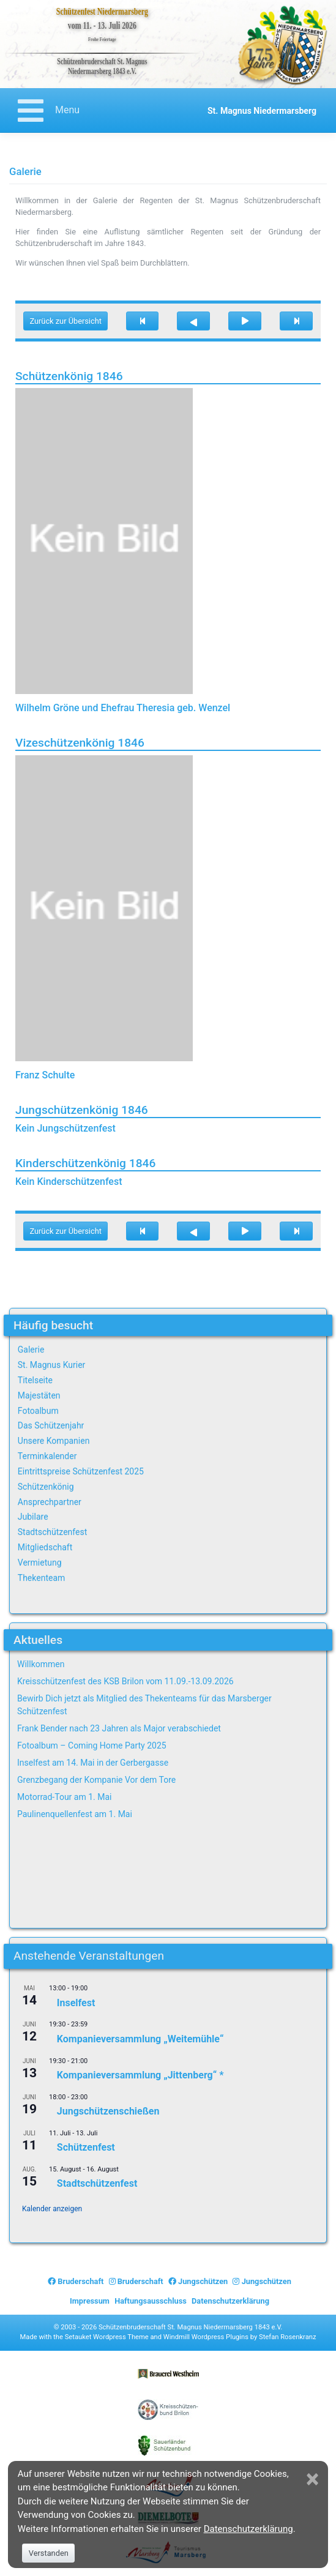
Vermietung (40, 1562)
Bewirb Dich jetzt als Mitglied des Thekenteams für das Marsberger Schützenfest (144, 1704)
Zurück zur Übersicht (65, 321)
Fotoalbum (38, 1411)
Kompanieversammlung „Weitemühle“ (140, 2039)
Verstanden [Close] (49, 2553)
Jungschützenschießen (108, 2111)
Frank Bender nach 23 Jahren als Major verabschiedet (119, 1728)
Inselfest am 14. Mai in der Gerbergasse (92, 1763)
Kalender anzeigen (52, 2209)
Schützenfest (86, 2147)
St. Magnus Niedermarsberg (261, 111)
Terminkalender (47, 1456)
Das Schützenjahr (51, 1425)
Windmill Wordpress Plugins (205, 2337)
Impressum (90, 2300)
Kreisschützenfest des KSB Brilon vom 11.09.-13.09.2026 (125, 1681)
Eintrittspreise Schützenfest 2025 (81, 1471)
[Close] (314, 2479)
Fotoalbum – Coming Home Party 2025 (91, 1745)
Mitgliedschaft (45, 1547)
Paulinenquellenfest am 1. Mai (74, 1814)
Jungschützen (198, 2281)
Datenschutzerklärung (230, 2300)
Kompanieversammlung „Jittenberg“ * (140, 2075)
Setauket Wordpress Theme (107, 2337)
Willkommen (40, 1664)
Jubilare (33, 1516)
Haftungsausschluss (150, 2300)
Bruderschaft (75, 2281)
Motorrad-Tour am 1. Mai (64, 1797)
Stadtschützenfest (52, 1532)
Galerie (31, 1349)
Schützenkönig (46, 1486)
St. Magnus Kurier (52, 1365)
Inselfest (76, 2002)
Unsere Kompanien (54, 1441)
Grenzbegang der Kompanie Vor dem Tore (96, 1780)
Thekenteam (41, 1578)
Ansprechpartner (49, 1502)
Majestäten (39, 1395)
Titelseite (35, 1380)
